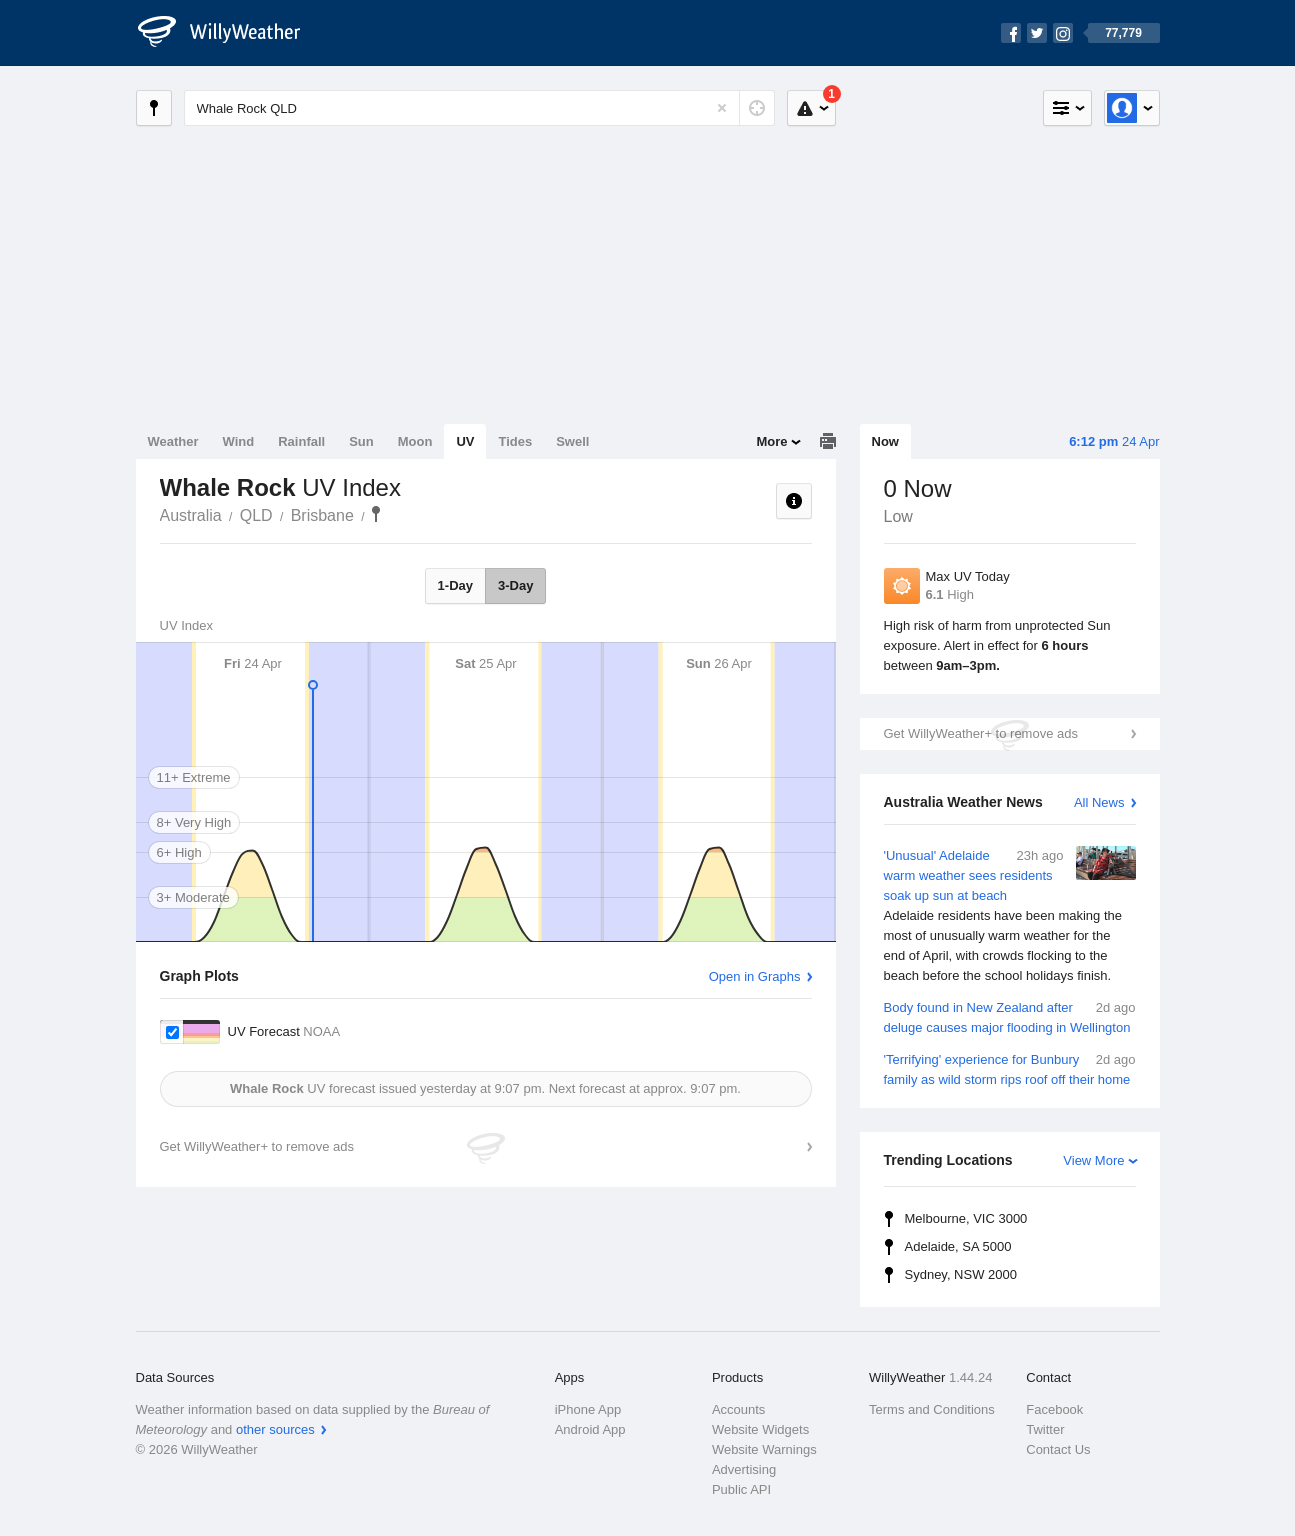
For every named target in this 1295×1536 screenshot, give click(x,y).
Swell (572, 441)
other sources (275, 1429)
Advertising (744, 1469)
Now (885, 441)
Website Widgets (760, 1429)
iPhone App (588, 1409)
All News (1099, 802)
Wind (239, 441)
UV (465, 441)
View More (1093, 1160)
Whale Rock (376, 514)
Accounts (738, 1409)
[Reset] (722, 108)
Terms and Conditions (932, 1409)
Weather (173, 441)
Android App (590, 1429)
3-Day (515, 585)
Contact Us (1058, 1449)
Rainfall (301, 441)
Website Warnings (764, 1449)
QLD (256, 515)
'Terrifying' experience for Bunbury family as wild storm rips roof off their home (1010, 1068)
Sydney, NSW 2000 (961, 1274)
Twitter (1045, 1429)
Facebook (1054, 1409)
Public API (741, 1489)
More (771, 441)
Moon (415, 441)
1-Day (455, 585)
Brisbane (322, 515)
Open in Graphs (755, 976)
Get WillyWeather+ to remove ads (981, 733)
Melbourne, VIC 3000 (966, 1218)
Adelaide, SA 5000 (958, 1246)
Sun (361, 441)
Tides (515, 441)
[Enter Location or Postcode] (479, 108)
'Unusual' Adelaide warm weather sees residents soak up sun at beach (1010, 916)
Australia (191, 515)
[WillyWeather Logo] (230, 33)
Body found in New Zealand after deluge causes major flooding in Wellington (1010, 1016)
